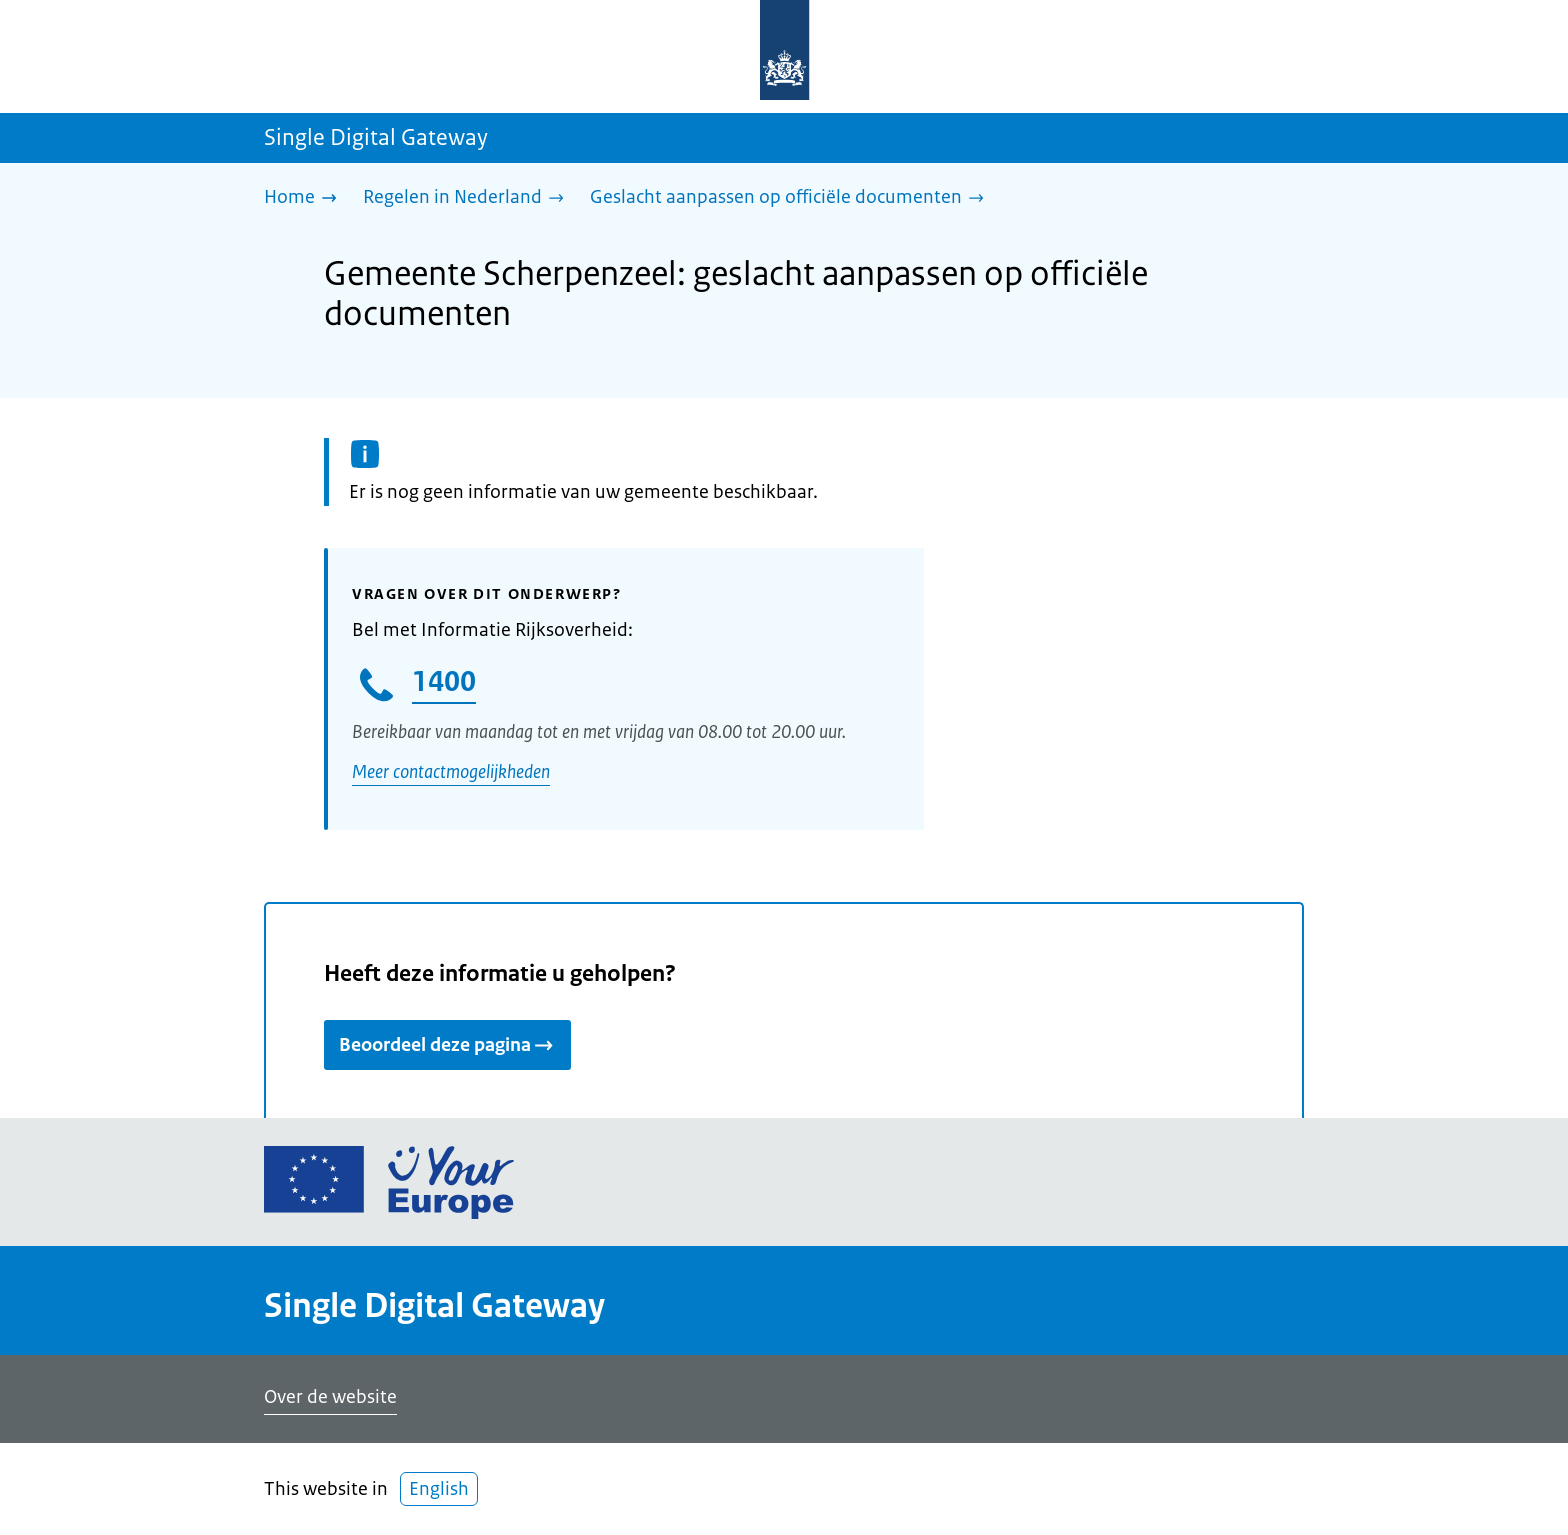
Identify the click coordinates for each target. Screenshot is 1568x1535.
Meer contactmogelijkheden (451, 772)
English (439, 1489)
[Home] (305, 198)
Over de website (330, 1397)
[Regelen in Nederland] (468, 198)
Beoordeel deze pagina (447, 1045)
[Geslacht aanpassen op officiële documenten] (792, 198)
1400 (444, 681)
